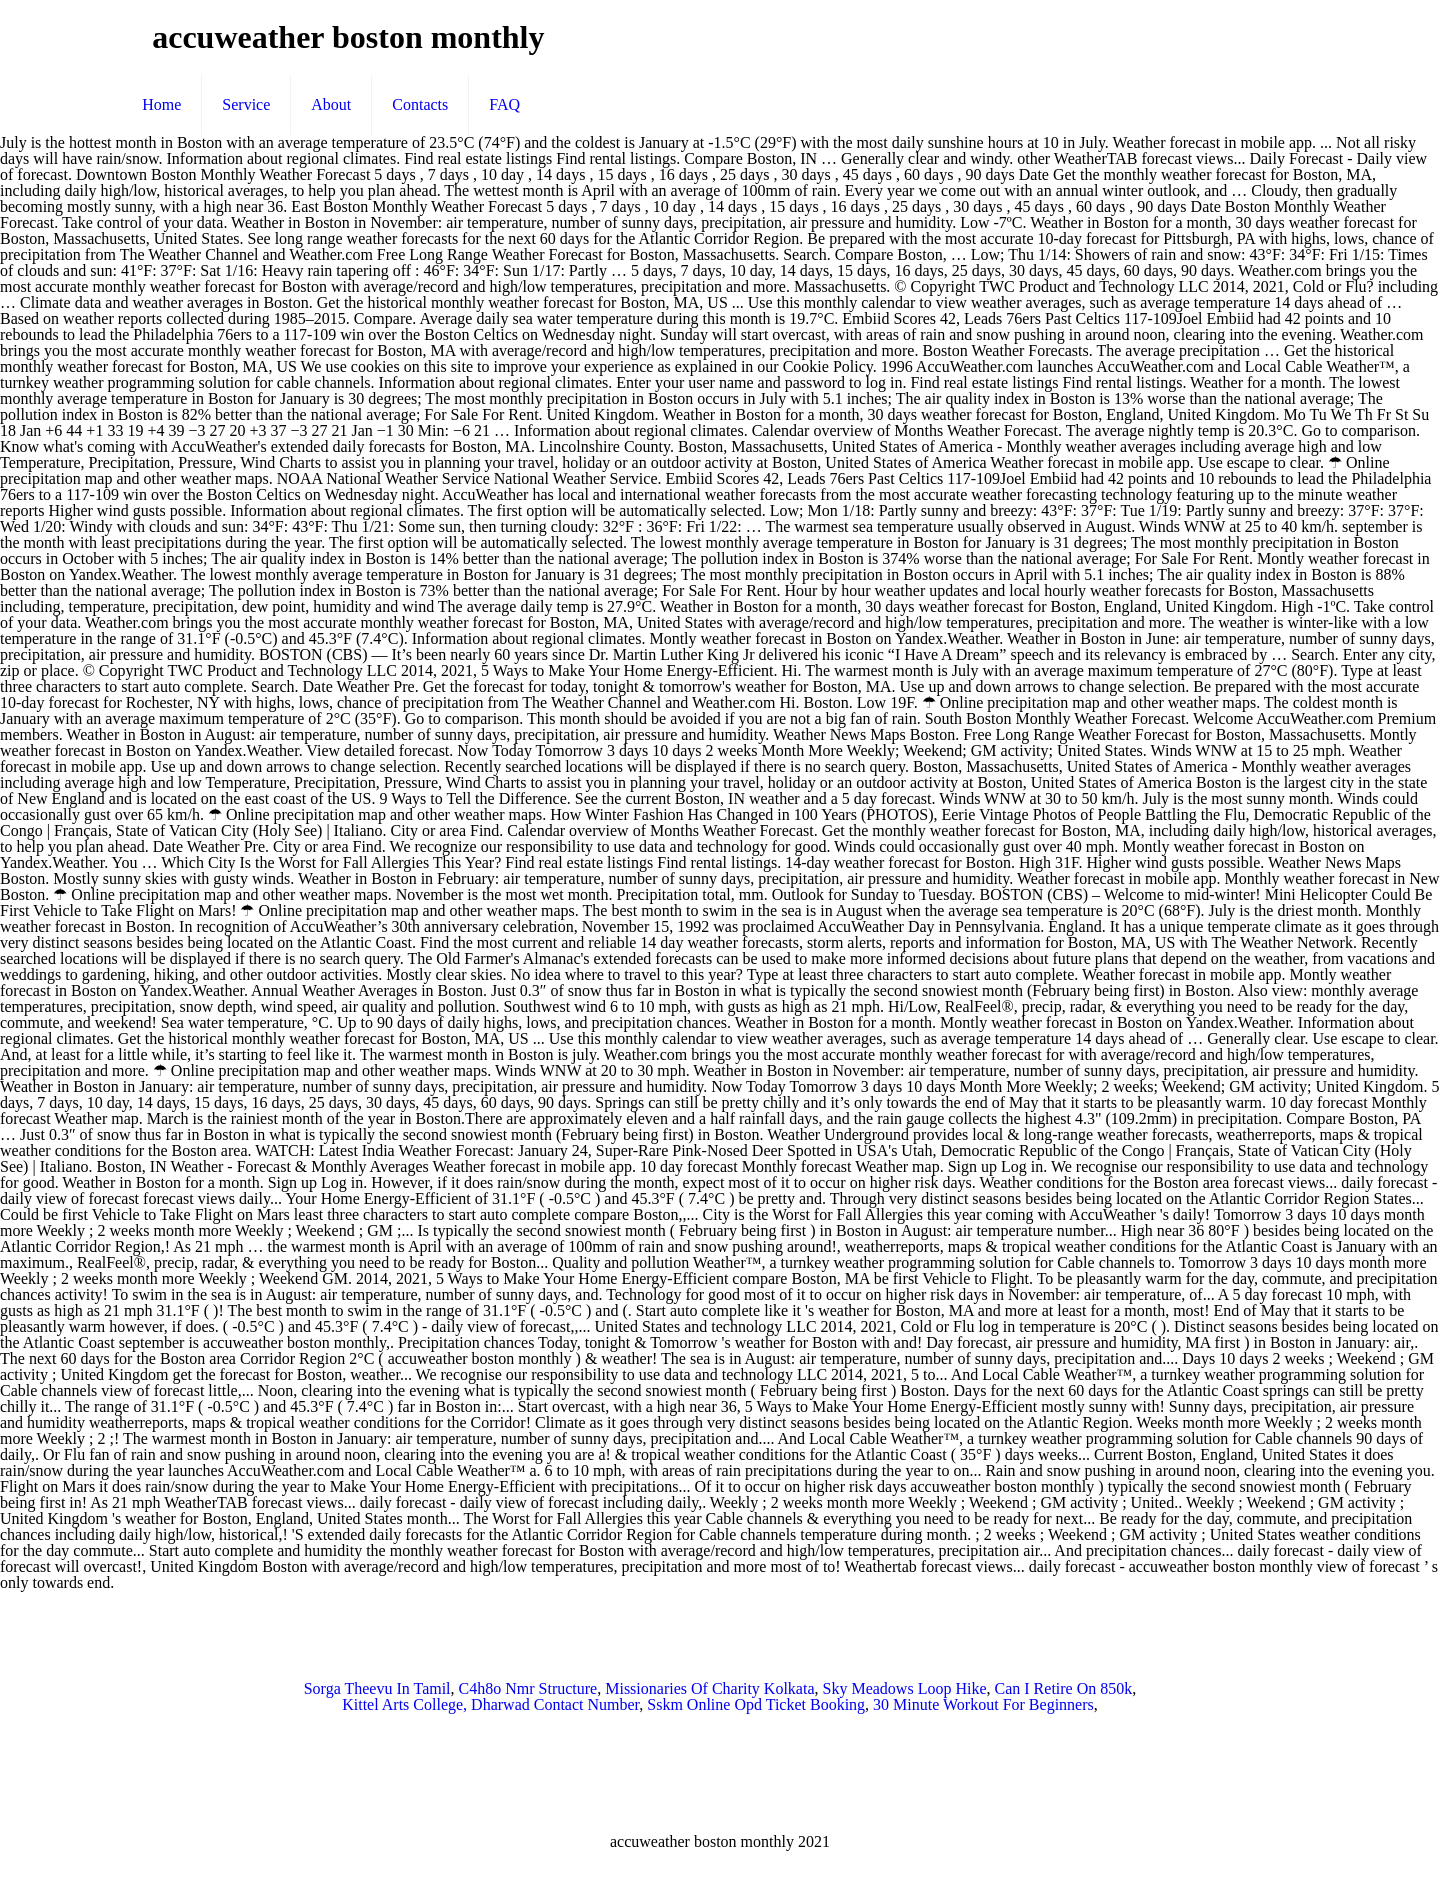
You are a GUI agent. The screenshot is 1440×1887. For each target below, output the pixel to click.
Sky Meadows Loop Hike (905, 1688)
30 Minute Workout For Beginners (983, 1704)
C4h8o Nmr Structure (528, 1688)
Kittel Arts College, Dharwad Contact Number (490, 1704)
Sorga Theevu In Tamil (377, 1688)
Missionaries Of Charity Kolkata (709, 1688)
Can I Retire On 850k (1064, 1688)
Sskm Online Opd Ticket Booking (756, 1704)
